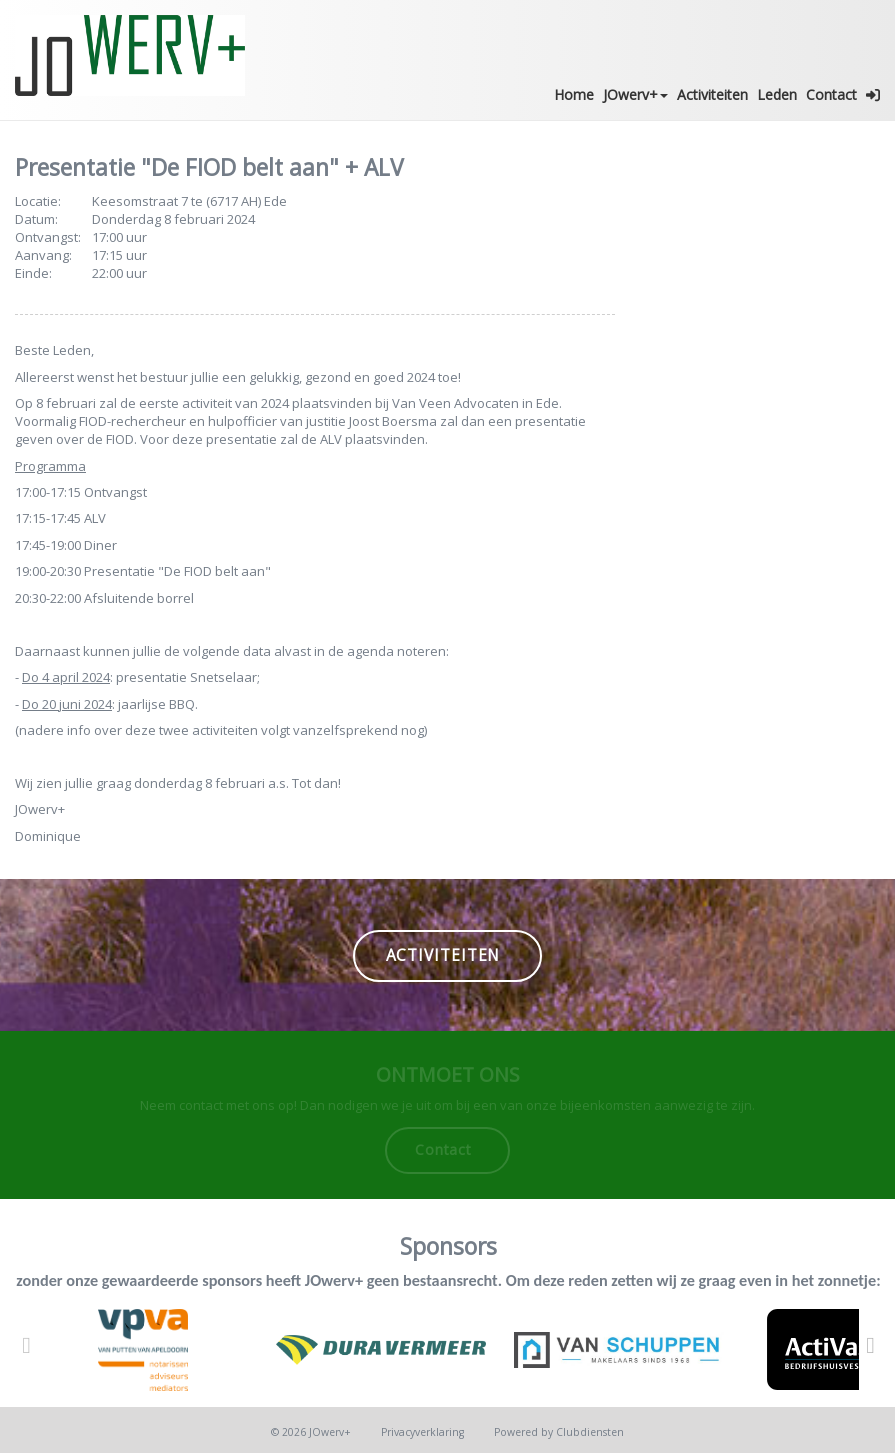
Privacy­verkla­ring (422, 1432)
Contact (831, 94)
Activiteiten (712, 94)
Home (574, 94)
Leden (777, 94)
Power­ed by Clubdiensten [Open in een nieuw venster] (559, 1432)
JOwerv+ (635, 94)
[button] (873, 95)
